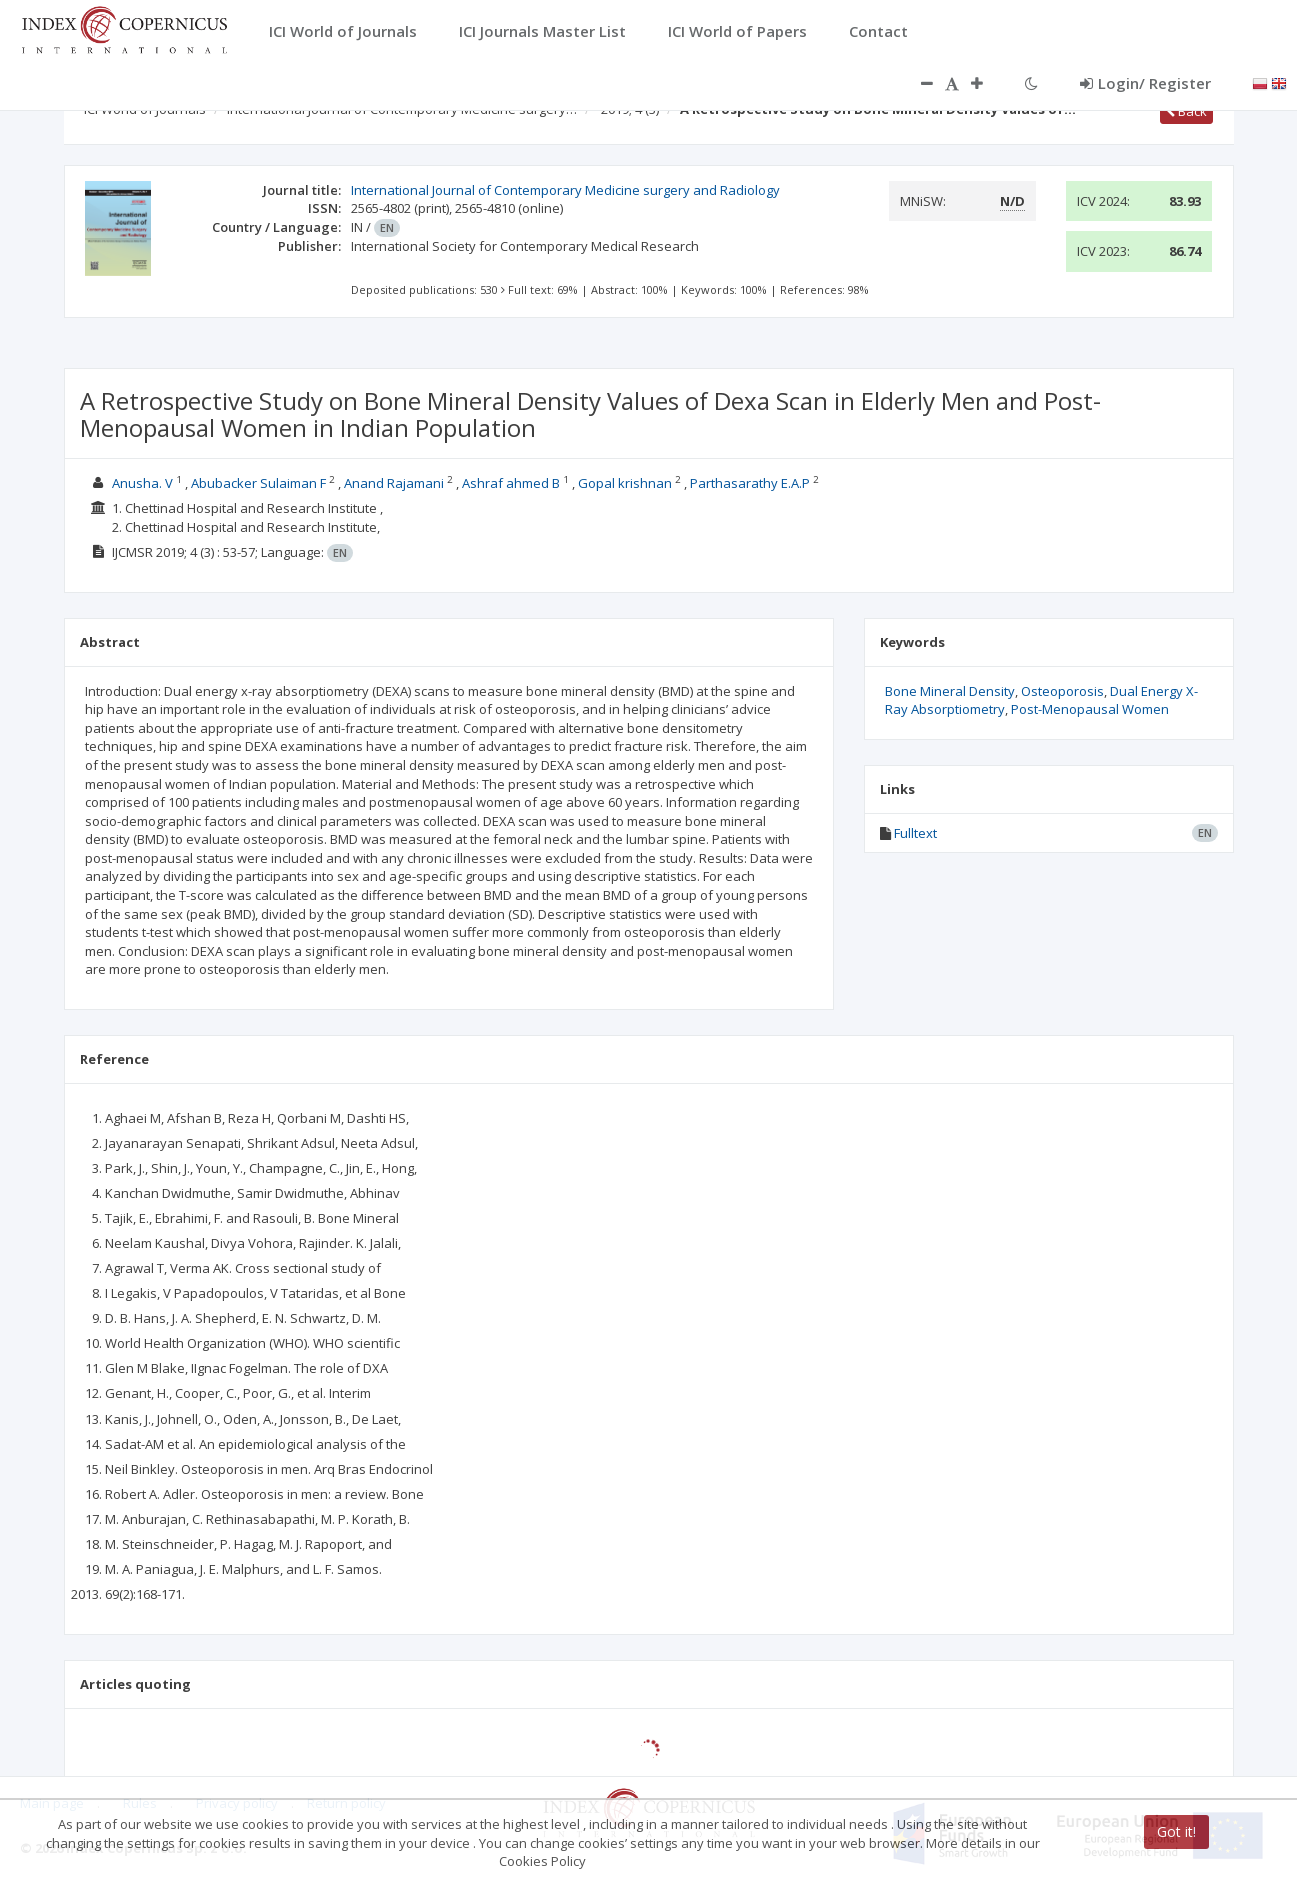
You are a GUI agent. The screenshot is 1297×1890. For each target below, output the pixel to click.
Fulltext (915, 833)
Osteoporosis (1062, 691)
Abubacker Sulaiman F (258, 483)
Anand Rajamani (394, 483)
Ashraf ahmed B (511, 483)
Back (1186, 111)
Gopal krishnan (625, 483)
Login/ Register (1145, 83)
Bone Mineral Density (950, 691)
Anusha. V (142, 483)
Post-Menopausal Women (1090, 709)
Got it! (1176, 1831)
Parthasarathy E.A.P (750, 483)
